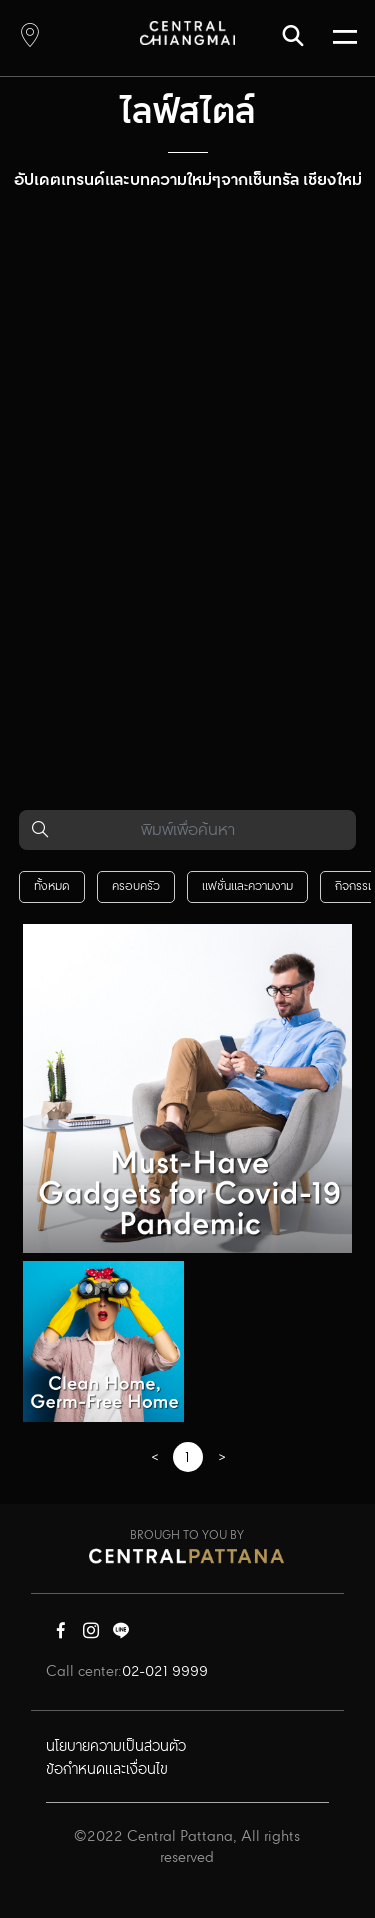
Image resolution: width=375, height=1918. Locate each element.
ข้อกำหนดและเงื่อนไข (107, 1770)
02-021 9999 (165, 1672)
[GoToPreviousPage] (154, 1459)
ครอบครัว (136, 886)
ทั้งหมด (52, 886)
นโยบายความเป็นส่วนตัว (116, 1747)
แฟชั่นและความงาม (247, 886)
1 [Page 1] (187, 1458)
